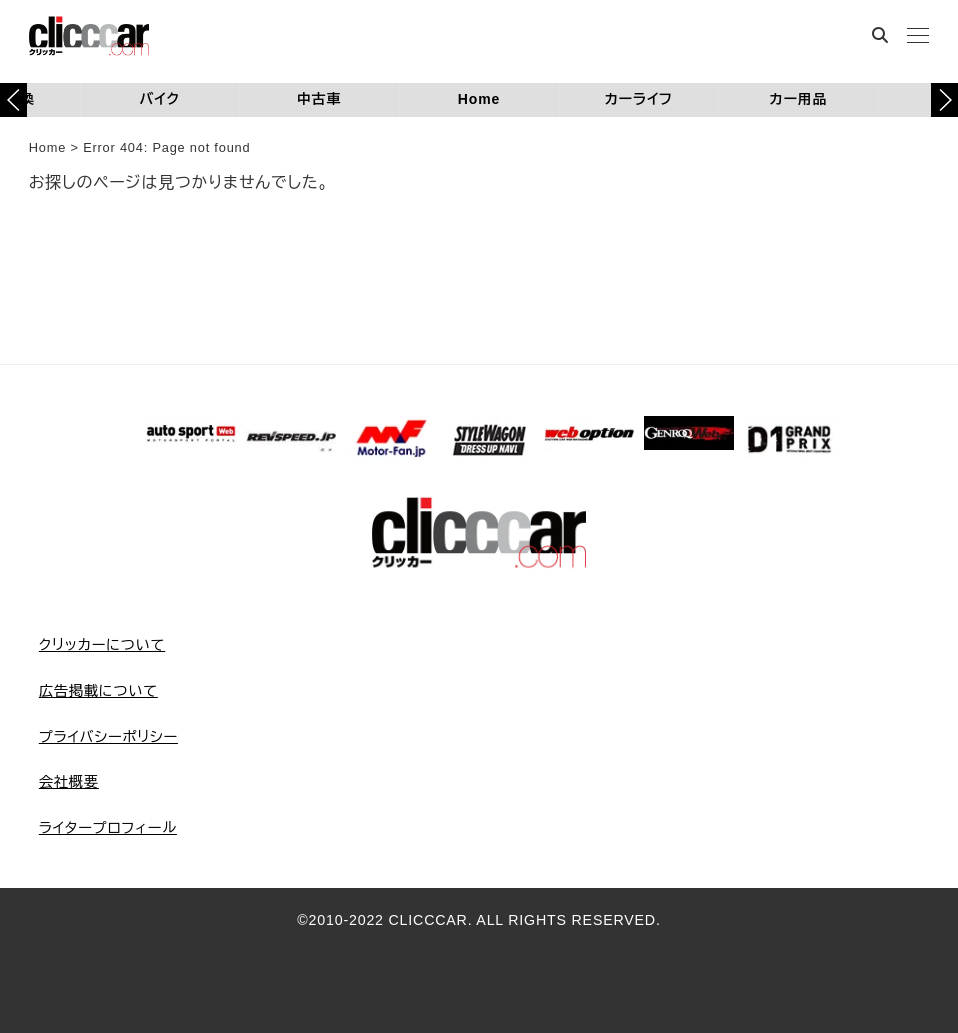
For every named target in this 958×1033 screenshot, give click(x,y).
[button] (944, 100)
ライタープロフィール (108, 828)
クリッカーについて (102, 645)
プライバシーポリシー (108, 737)
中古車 (319, 99)
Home (479, 99)
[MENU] (918, 37)
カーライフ (638, 99)
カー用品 (798, 99)
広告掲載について (98, 691)
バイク (160, 99)
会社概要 (69, 782)
